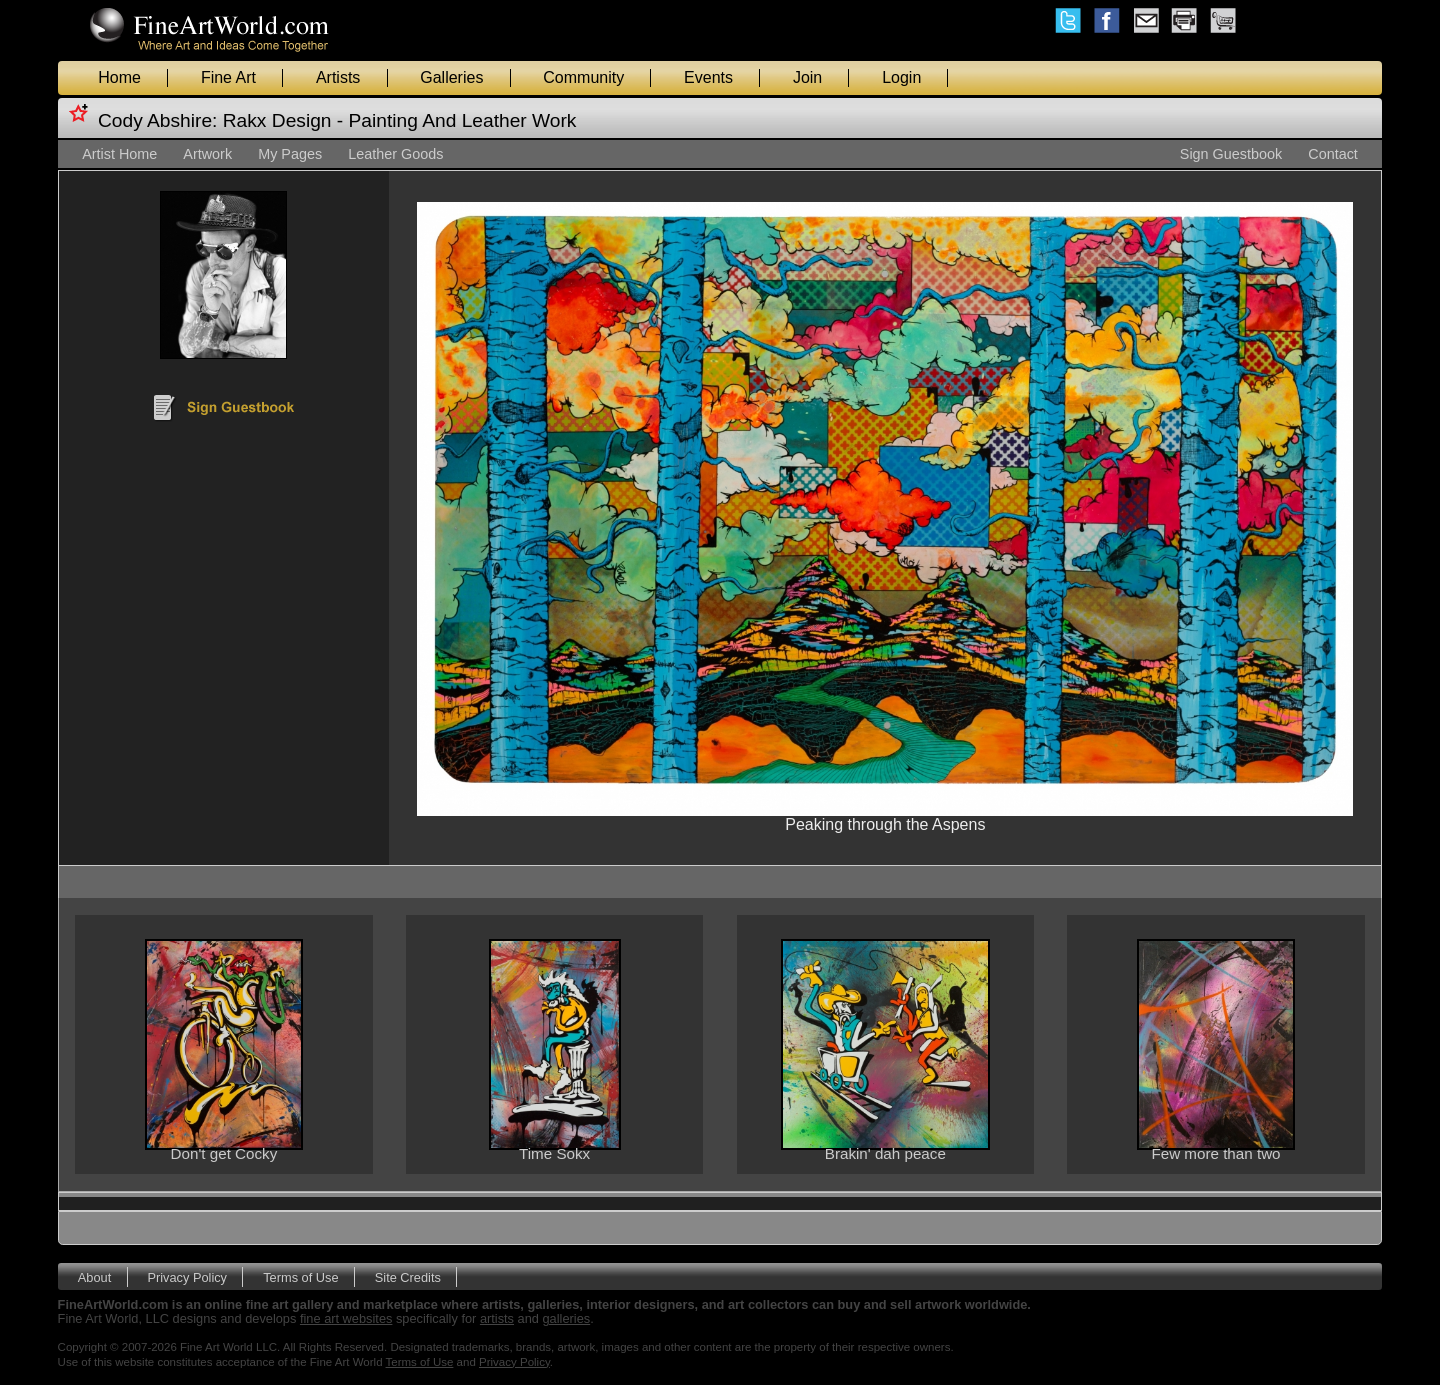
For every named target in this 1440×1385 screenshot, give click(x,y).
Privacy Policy (187, 1276)
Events (708, 77)
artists (497, 1318)
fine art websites (346, 1318)
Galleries (451, 77)
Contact (1333, 154)
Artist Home (119, 154)
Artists (338, 77)
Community (583, 77)
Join (807, 77)
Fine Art (228, 77)
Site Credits (408, 1276)
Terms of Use (300, 1276)
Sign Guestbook (1231, 154)
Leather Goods (395, 154)
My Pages (290, 154)
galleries (567, 1318)
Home (119, 77)
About (94, 1276)
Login (901, 77)
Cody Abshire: (157, 120)
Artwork (207, 154)
